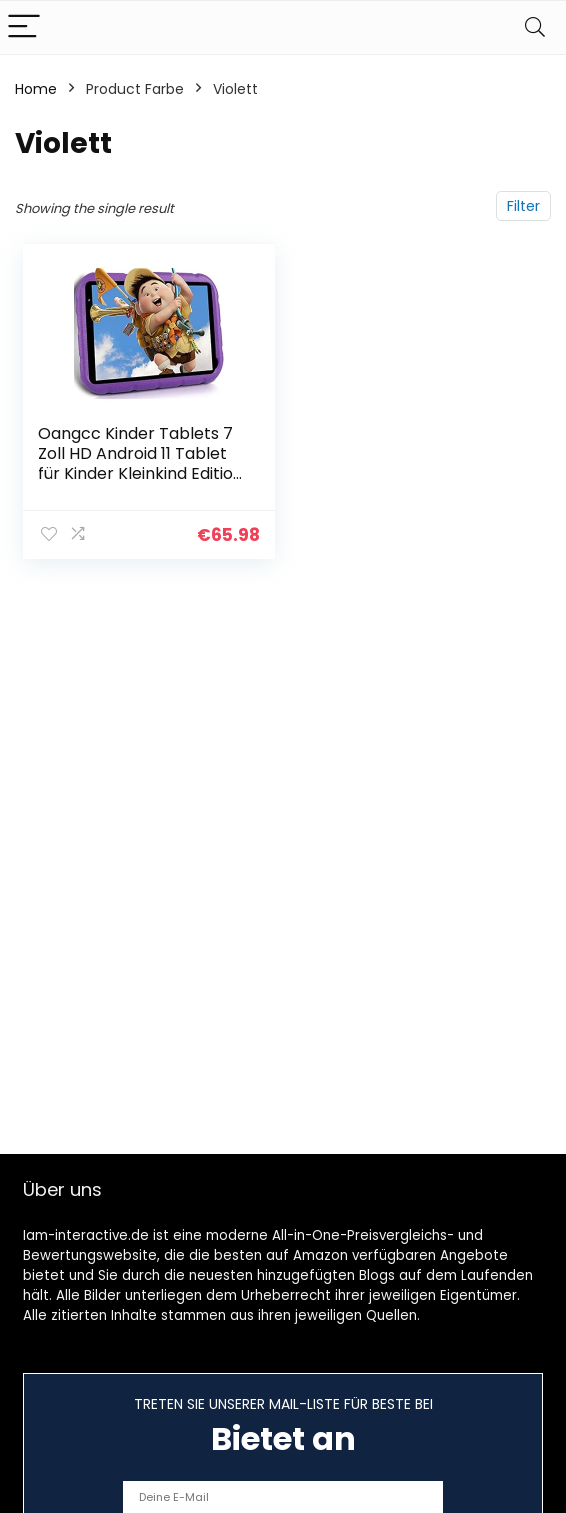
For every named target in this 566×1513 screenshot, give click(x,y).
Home (36, 89)
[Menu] (24, 27)
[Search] (535, 27)
